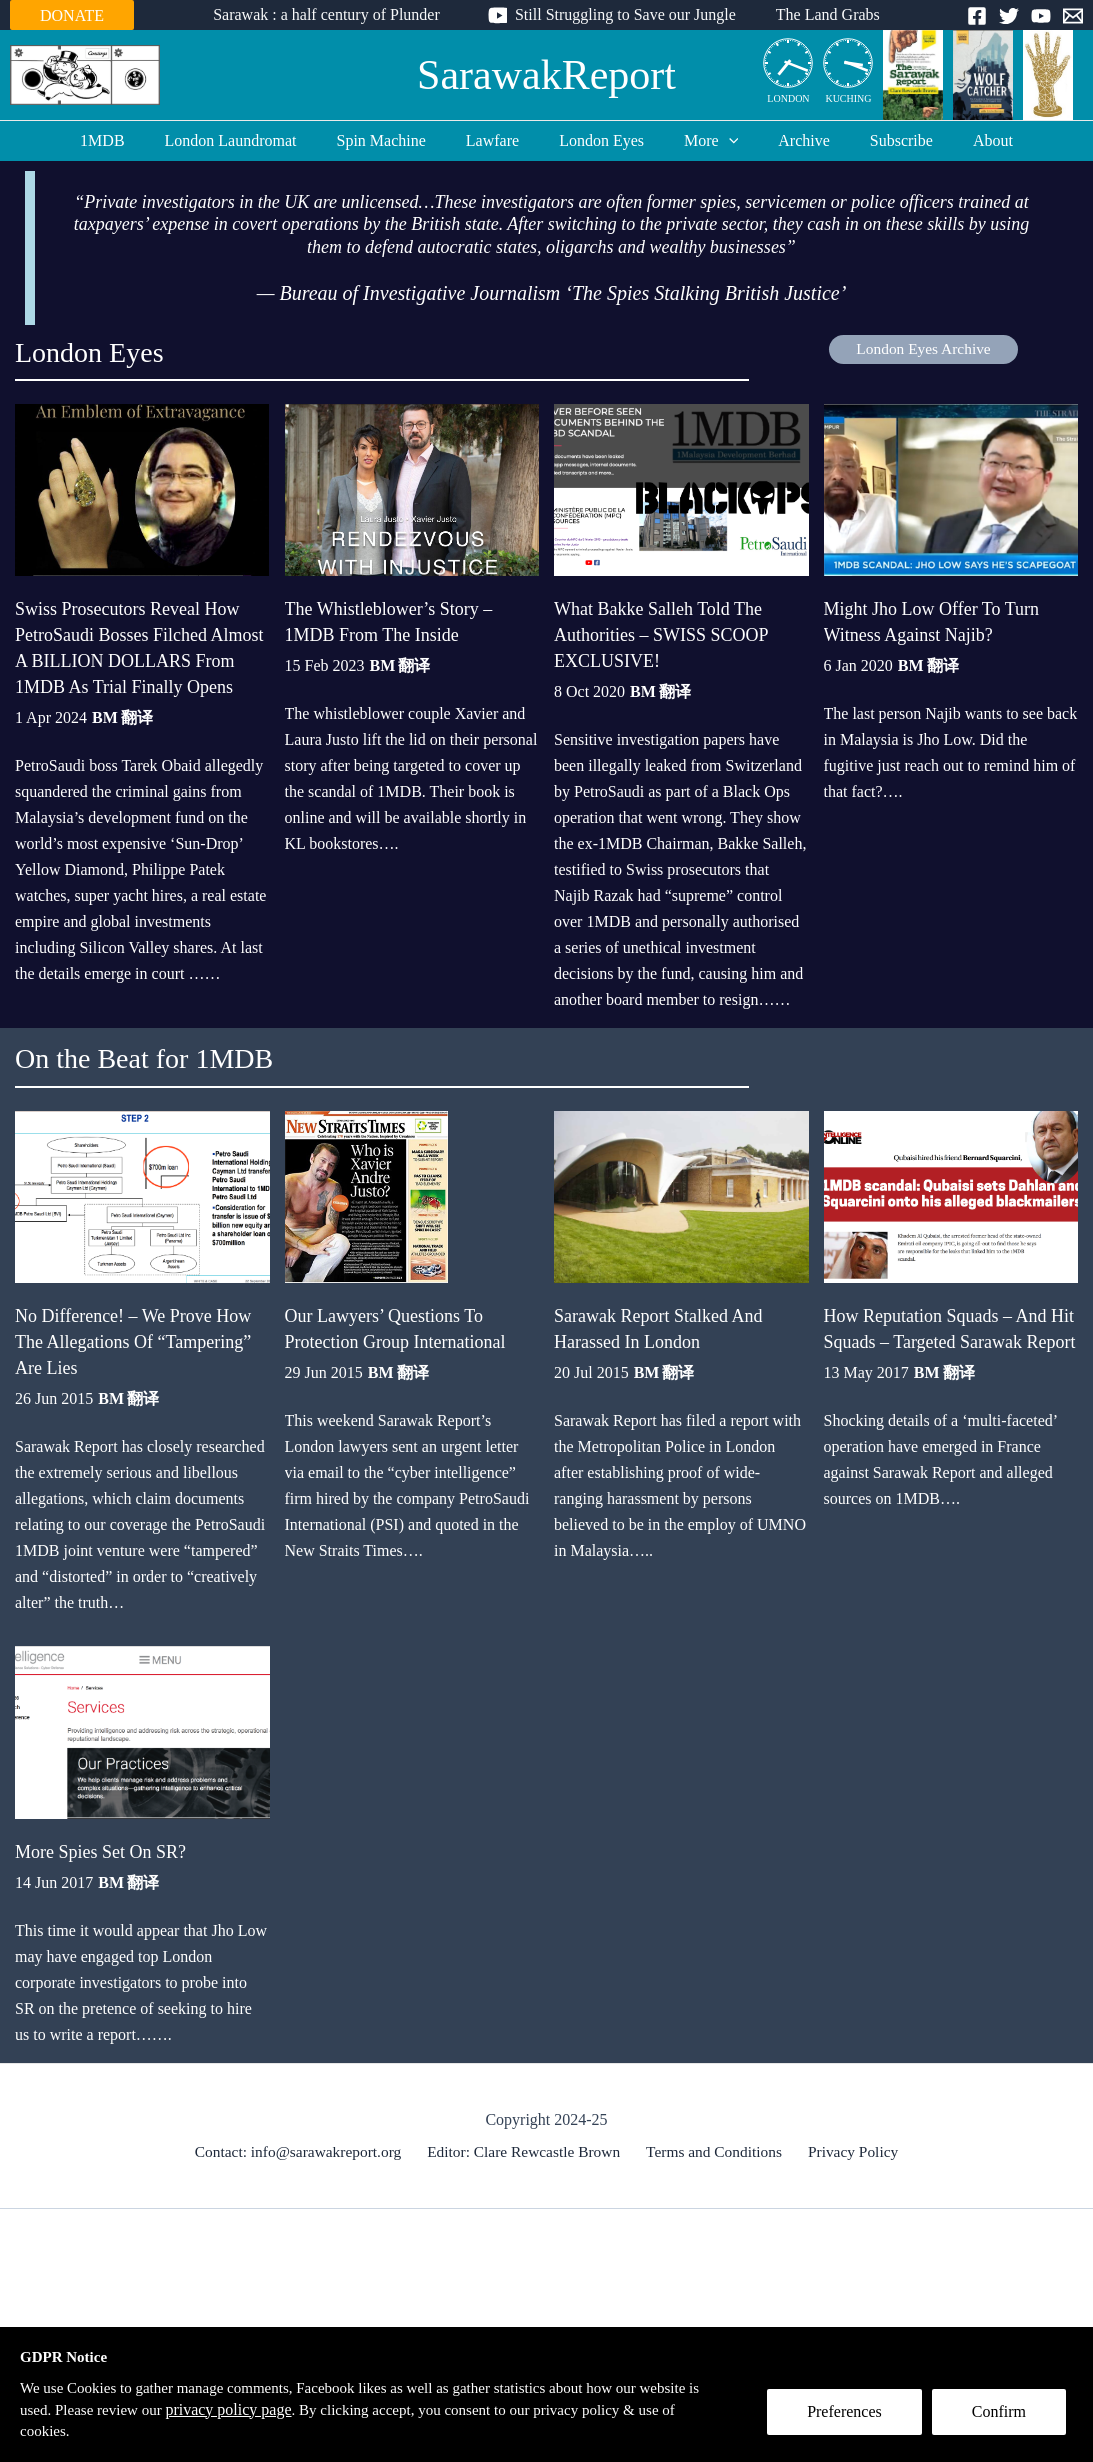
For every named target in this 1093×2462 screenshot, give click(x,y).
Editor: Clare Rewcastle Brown (528, 2084)
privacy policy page (306, 2407)
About (961, 140)
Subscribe (877, 140)
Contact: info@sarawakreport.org (305, 2084)
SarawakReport (546, 75)
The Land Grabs (820, 14)
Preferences (851, 2418)
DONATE (72, 15)
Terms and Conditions (714, 2084)
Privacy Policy (849, 2084)
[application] (721, 141)
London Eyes (601, 140)
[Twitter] (1009, 16)
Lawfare (500, 140)
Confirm (1006, 2418)
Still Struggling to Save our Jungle (625, 14)
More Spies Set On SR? (100, 1784)
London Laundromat (255, 140)
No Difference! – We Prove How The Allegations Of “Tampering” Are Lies (133, 1297)
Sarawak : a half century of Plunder (334, 14)
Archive (788, 140)
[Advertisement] (547, 2302)
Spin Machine (397, 140)
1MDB (134, 140)
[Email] (1073, 16)
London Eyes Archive (924, 349)
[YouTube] (1041, 16)
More (703, 141)
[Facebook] (977, 16)
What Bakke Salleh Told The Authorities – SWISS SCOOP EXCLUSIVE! (661, 613)
